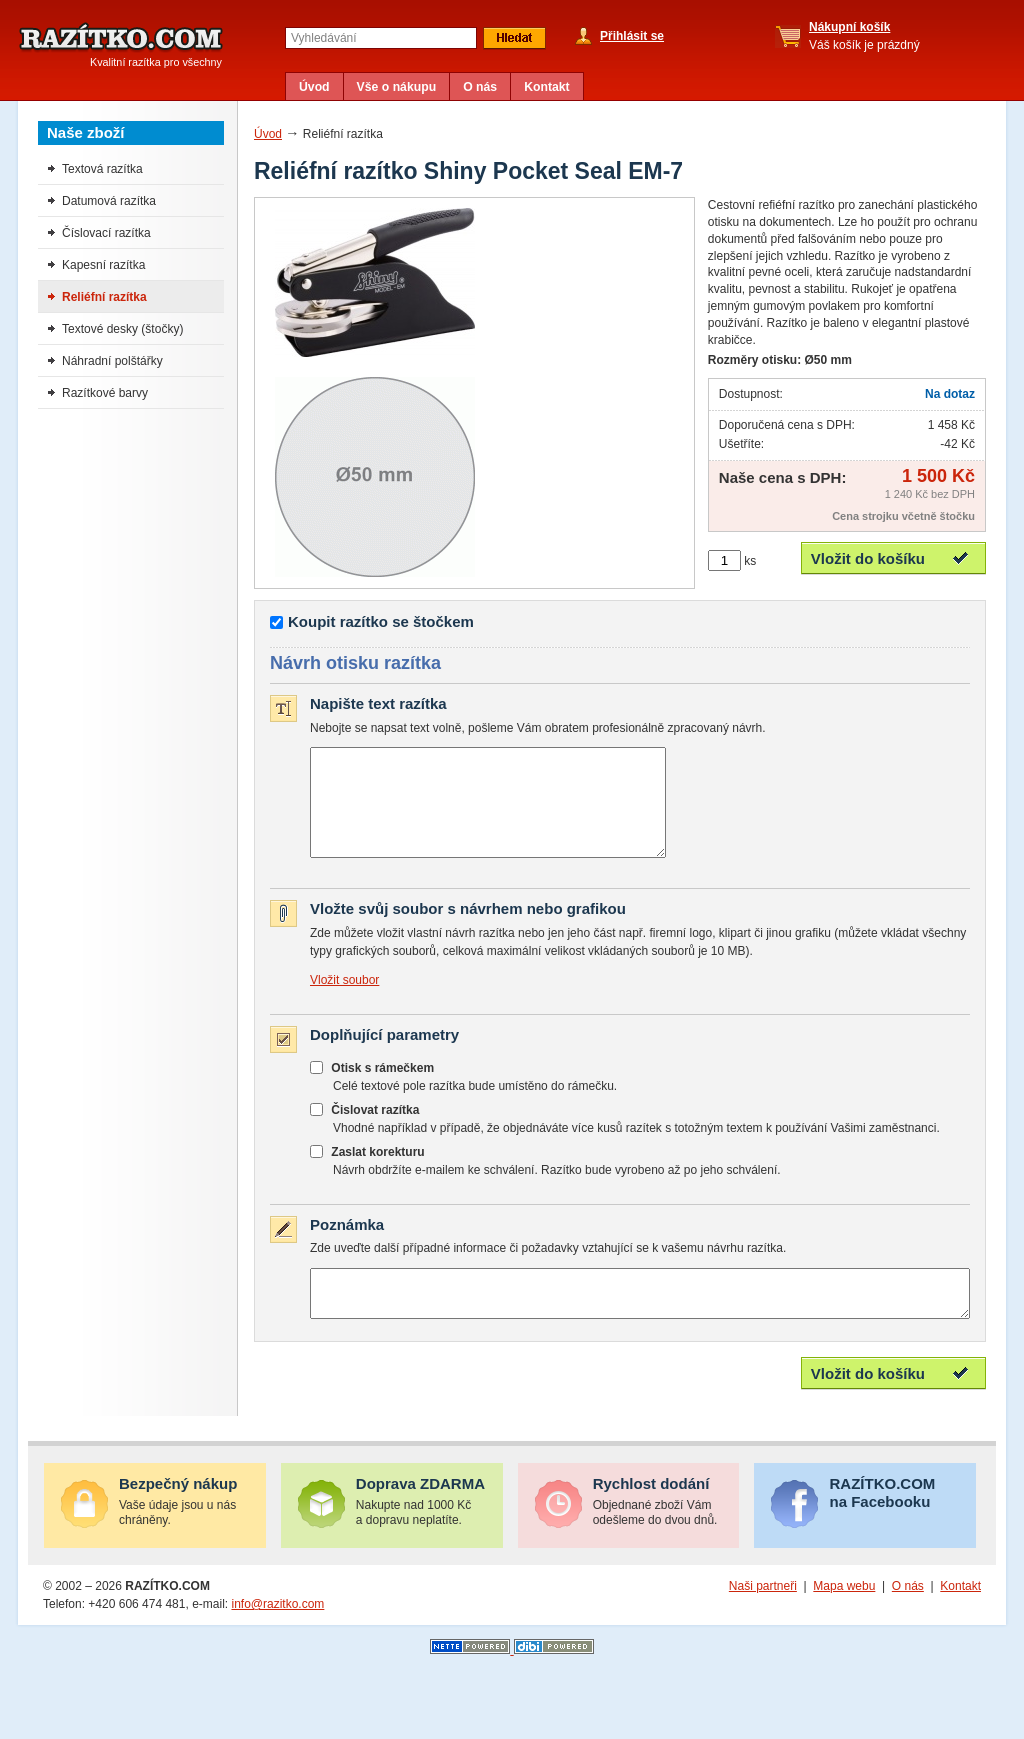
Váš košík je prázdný (864, 36)
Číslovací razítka (106, 233)
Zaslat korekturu (377, 1173)
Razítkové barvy (105, 393)
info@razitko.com (277, 1634)
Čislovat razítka (375, 1131)
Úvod (314, 87)
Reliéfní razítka (104, 297)
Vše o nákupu (397, 87)
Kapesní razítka (103, 265)
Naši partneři (763, 1616)
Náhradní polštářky (112, 361)
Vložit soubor (344, 1001)
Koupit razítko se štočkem (381, 621)
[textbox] (381, 38)
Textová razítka (102, 169)
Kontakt (547, 87)
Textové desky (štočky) (122, 329)
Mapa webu (844, 1616)
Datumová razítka (109, 201)
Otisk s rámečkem (382, 1089)
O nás (480, 87)
